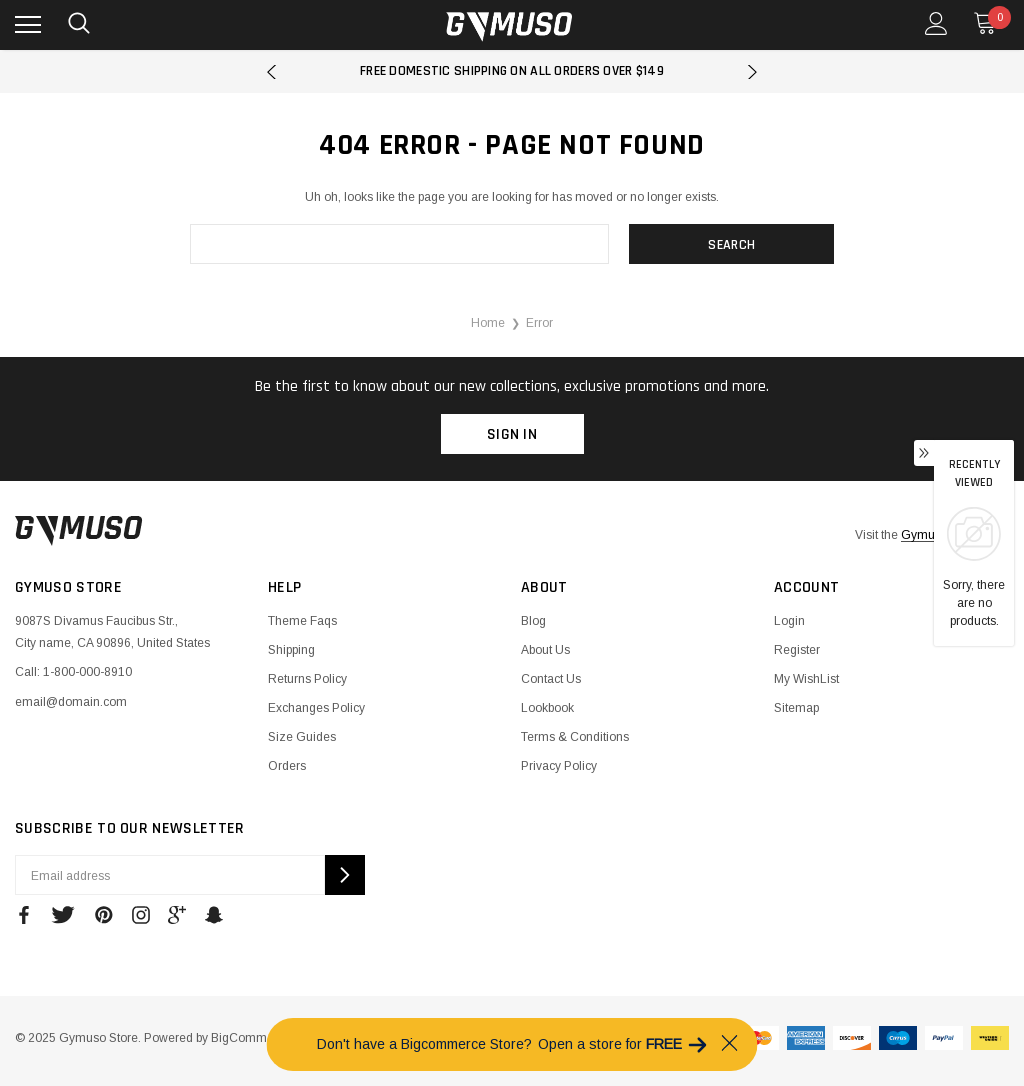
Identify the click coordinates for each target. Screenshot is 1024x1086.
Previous (271, 72)
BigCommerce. (252, 1038)
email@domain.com (71, 702)
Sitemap (796, 708)
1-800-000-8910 (87, 672)
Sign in (512, 434)
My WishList (806, 679)
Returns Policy (307, 679)
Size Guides (302, 737)
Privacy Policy (559, 766)
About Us (545, 650)
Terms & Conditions (575, 737)
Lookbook (547, 708)
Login (789, 621)
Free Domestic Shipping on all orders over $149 (512, 71)
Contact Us (551, 679)
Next (753, 72)
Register (797, 650)
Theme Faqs (302, 621)
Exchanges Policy (316, 708)
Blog (533, 621)
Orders (287, 766)
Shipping (291, 650)
